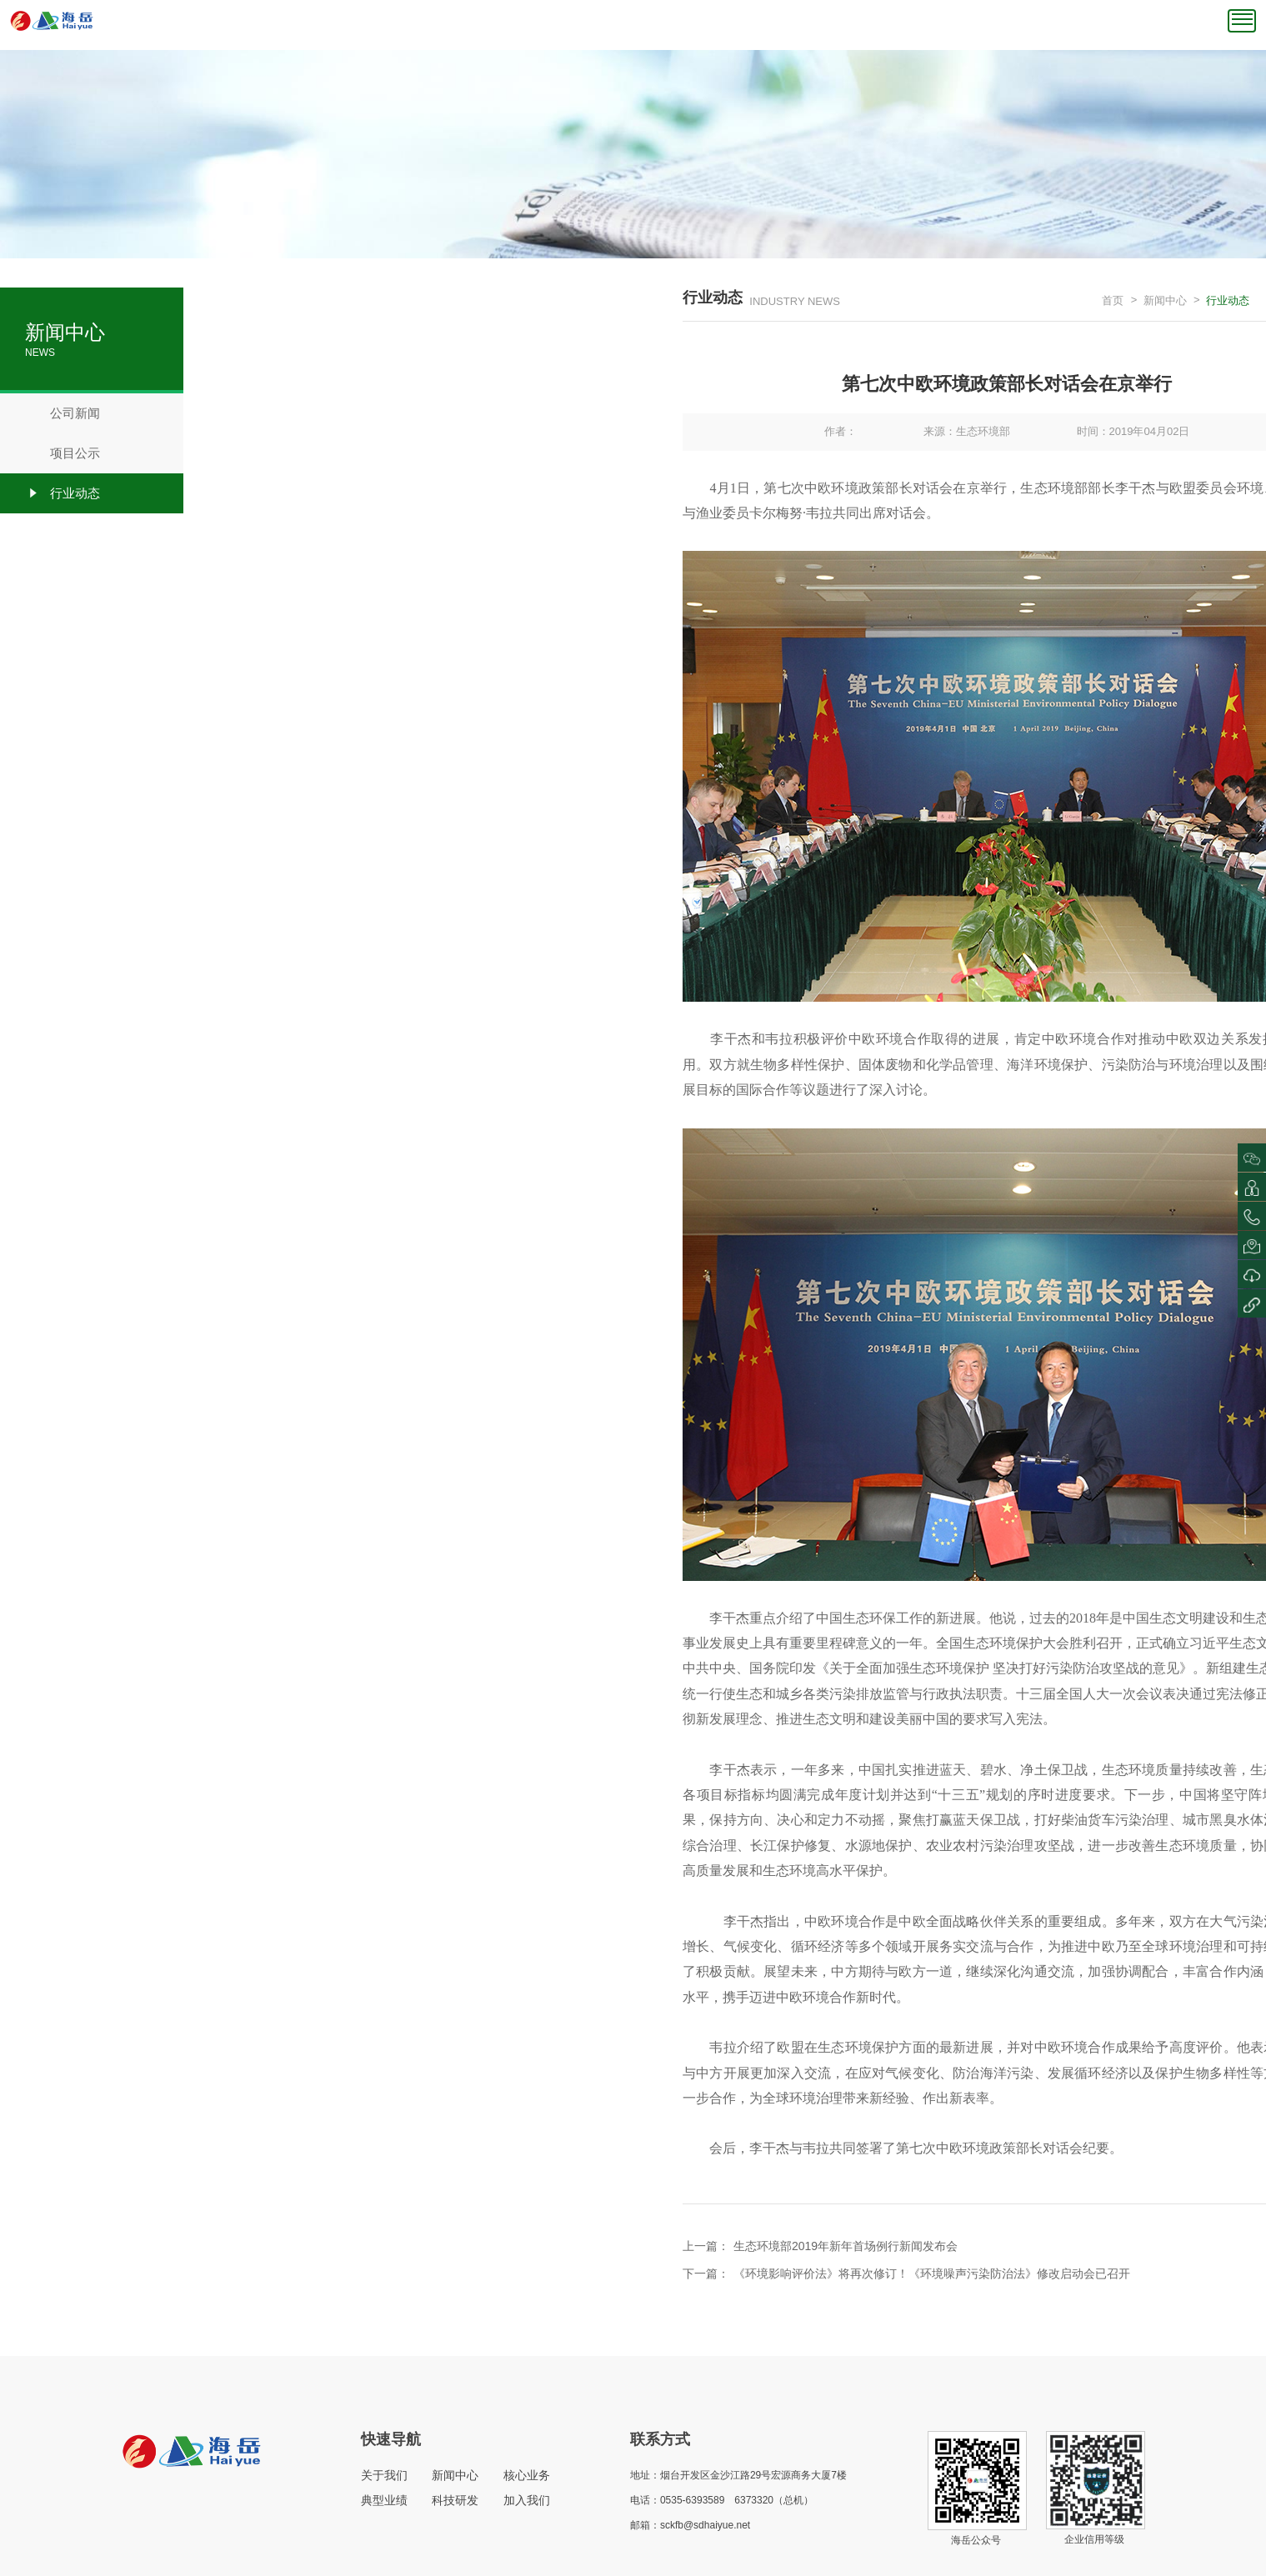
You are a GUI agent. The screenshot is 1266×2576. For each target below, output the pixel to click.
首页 (1112, 300)
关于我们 (384, 2475)
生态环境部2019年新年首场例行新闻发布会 (845, 2246)
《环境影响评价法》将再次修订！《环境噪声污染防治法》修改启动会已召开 (931, 2273)
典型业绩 (384, 2500)
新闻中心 (1165, 300)
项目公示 (62, 453)
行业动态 (62, 493)
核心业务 (526, 2475)
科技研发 (455, 2500)
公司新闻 (62, 413)
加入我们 (526, 2500)
